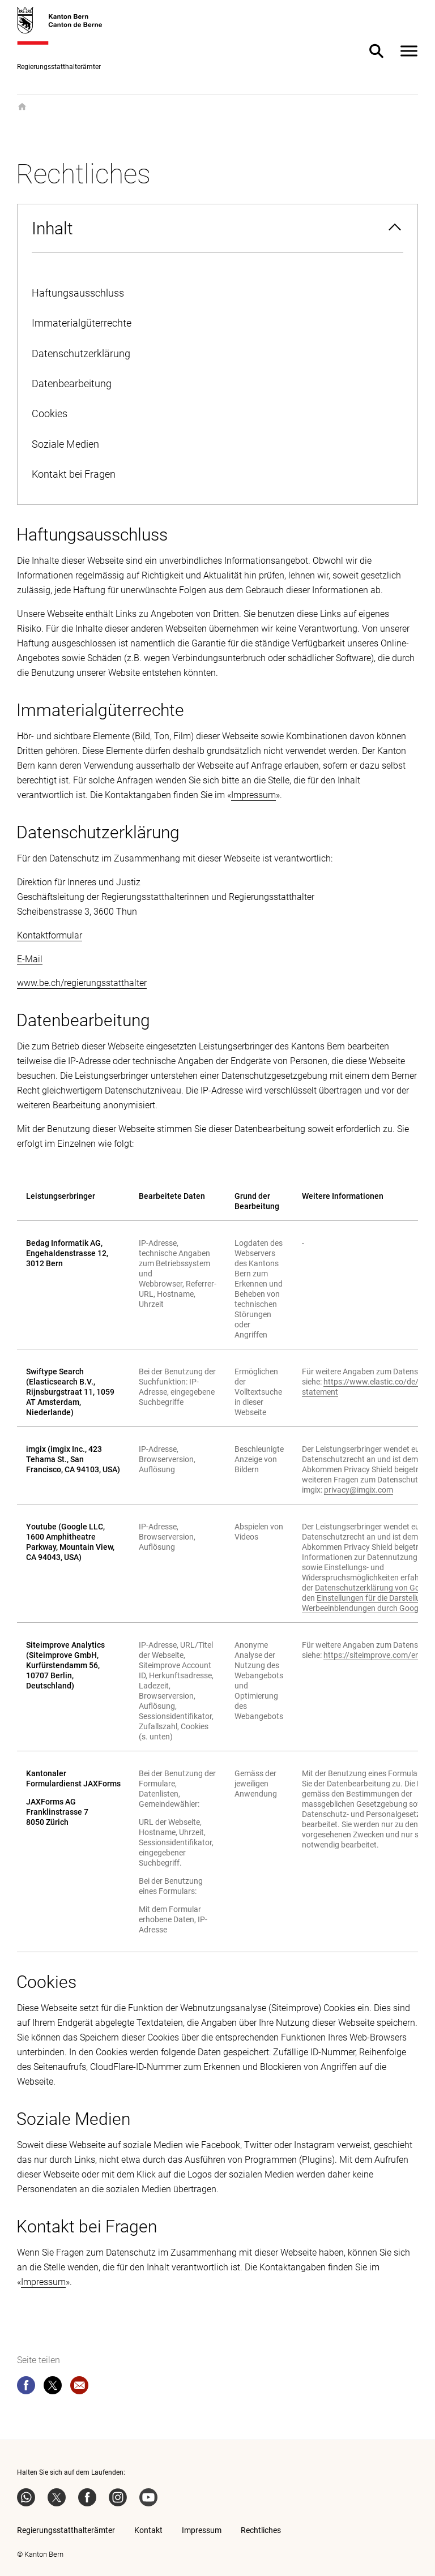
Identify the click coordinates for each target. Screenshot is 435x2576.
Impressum (253, 795)
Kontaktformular (49, 935)
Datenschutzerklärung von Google (374, 1587)
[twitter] (53, 2387)
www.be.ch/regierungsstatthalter (82, 983)
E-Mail (29, 959)
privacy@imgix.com (358, 1489)
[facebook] (26, 2387)
